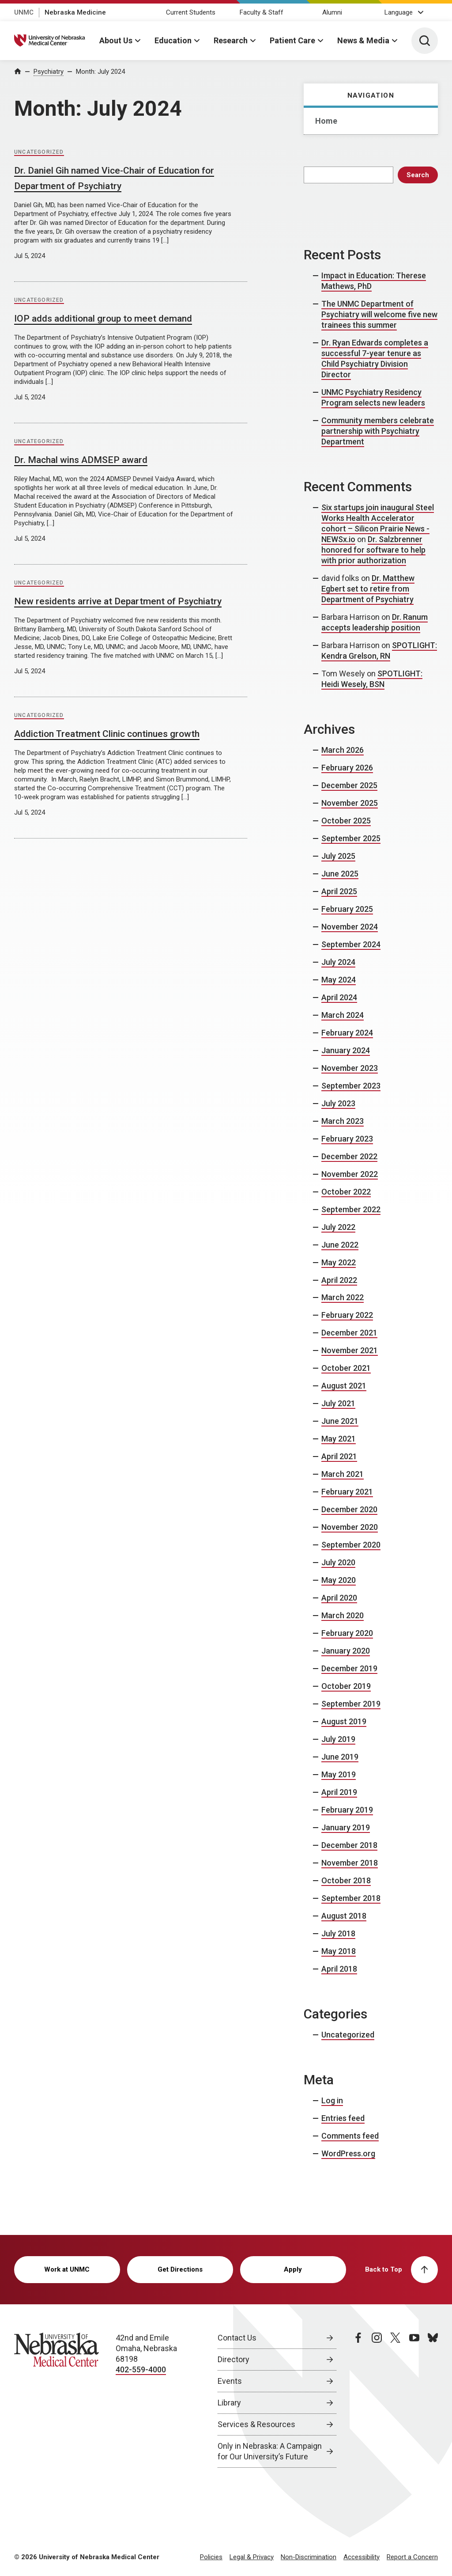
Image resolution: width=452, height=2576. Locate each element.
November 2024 (349, 926)
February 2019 (347, 1809)
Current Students (190, 12)
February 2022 (347, 1315)
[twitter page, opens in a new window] (395, 2400)
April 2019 (339, 1792)
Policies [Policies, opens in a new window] (211, 2557)
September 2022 (350, 1209)
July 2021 (338, 1403)
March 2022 (342, 1297)
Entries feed (343, 2118)
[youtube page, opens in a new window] (414, 2400)
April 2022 (339, 1280)
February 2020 (347, 1633)
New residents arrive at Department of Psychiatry (118, 601)
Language (398, 12)
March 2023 (342, 1121)
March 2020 (342, 1615)
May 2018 (338, 1951)
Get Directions (180, 2269)
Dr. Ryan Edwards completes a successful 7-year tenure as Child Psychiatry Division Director (374, 358)
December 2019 (349, 1668)
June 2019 (339, 1756)
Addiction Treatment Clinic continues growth (107, 733)
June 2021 (339, 1421)
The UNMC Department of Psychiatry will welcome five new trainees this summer (379, 314)
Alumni (332, 12)
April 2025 (339, 891)
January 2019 (345, 1827)
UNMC (24, 12)
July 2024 (338, 962)
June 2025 (339, 873)
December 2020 (349, 1509)
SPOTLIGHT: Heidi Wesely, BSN (371, 679)
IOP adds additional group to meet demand (103, 318)
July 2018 (338, 1933)
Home (326, 120)
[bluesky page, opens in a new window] (433, 2400)
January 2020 (345, 1650)
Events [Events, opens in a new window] (230, 2381)
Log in (332, 2100)
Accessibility (361, 2557)
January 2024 (345, 1050)
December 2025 (349, 785)
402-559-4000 (141, 2369)
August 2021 (343, 1385)
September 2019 (350, 1703)
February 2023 (347, 1138)
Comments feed (350, 2135)
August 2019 (343, 1721)
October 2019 (346, 1686)
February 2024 (347, 1032)
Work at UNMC (67, 2269)
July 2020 (338, 1562)
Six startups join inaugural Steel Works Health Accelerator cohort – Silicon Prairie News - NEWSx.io (377, 523)
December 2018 (349, 1845)
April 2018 (339, 1968)
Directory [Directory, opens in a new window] (233, 2359)
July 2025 (338, 856)
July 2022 (338, 1227)
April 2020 (339, 1597)
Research (231, 40)
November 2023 (349, 1068)
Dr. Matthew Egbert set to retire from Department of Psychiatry (367, 588)
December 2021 (349, 1332)
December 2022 (349, 1156)
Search (418, 175)
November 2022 (349, 1174)
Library (229, 2402)
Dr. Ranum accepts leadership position (374, 622)
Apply (293, 2269)
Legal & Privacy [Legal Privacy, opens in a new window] (252, 2557)
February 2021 (347, 1491)
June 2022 (339, 1244)
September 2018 (350, 1898)
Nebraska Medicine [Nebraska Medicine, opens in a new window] (75, 12)
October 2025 (346, 820)
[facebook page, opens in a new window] (358, 2400)
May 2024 (338, 979)
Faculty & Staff (261, 12)
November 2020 (349, 1527)
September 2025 (350, 838)
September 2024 (350, 944)
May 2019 (338, 1774)
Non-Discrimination (308, 2557)
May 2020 (338, 1580)
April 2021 (339, 1456)
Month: (100, 72)
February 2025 (347, 909)
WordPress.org (348, 2153)
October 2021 (346, 1368)
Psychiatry (49, 72)
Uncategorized (39, 152)
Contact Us (237, 2337)
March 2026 (342, 750)
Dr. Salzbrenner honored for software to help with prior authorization (373, 550)
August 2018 (343, 1915)
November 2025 (349, 803)
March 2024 (342, 1015)
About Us (115, 40)
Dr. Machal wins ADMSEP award (80, 460)
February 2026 (347, 767)
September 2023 (350, 1085)
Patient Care (292, 40)
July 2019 (338, 1739)
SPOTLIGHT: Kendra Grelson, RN (379, 650)
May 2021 (338, 1438)
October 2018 (346, 1880)
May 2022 (338, 1262)
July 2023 (338, 1103)
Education (173, 40)
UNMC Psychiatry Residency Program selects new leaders (373, 397)
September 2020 (350, 1544)
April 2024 (339, 997)
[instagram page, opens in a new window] (377, 2400)
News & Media (363, 40)
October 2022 (346, 1191)
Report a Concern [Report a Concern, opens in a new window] (412, 2557)
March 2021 (342, 1474)
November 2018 (349, 1862)
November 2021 (349, 1350)
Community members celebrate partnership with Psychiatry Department (377, 431)
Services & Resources (256, 2424)
